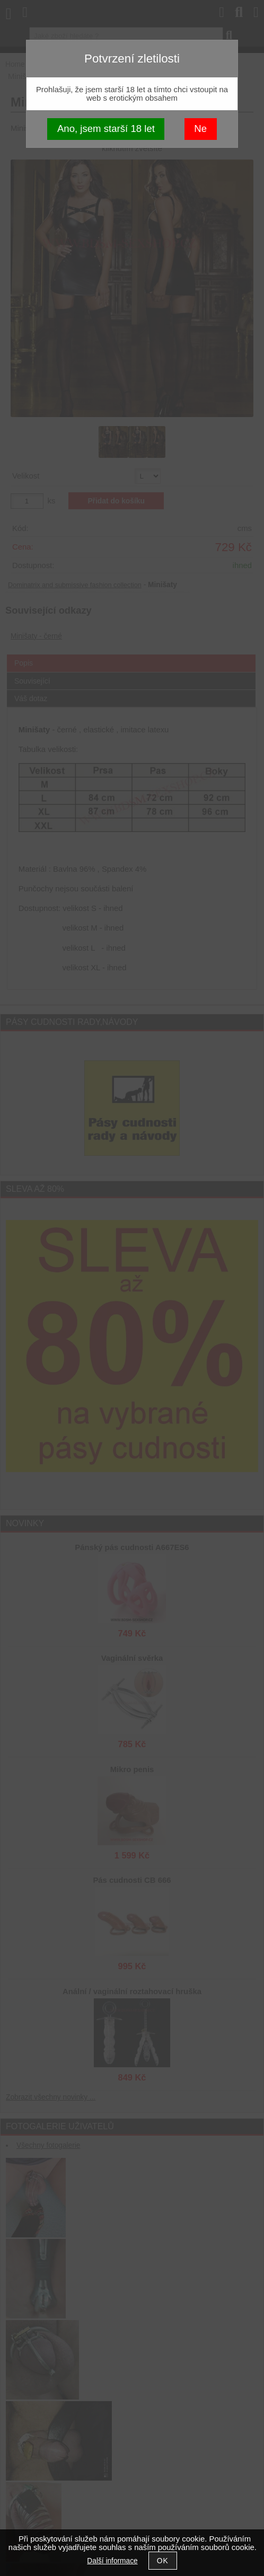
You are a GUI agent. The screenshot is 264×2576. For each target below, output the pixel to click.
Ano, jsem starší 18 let (106, 128)
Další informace (112, 2561)
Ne (200, 128)
